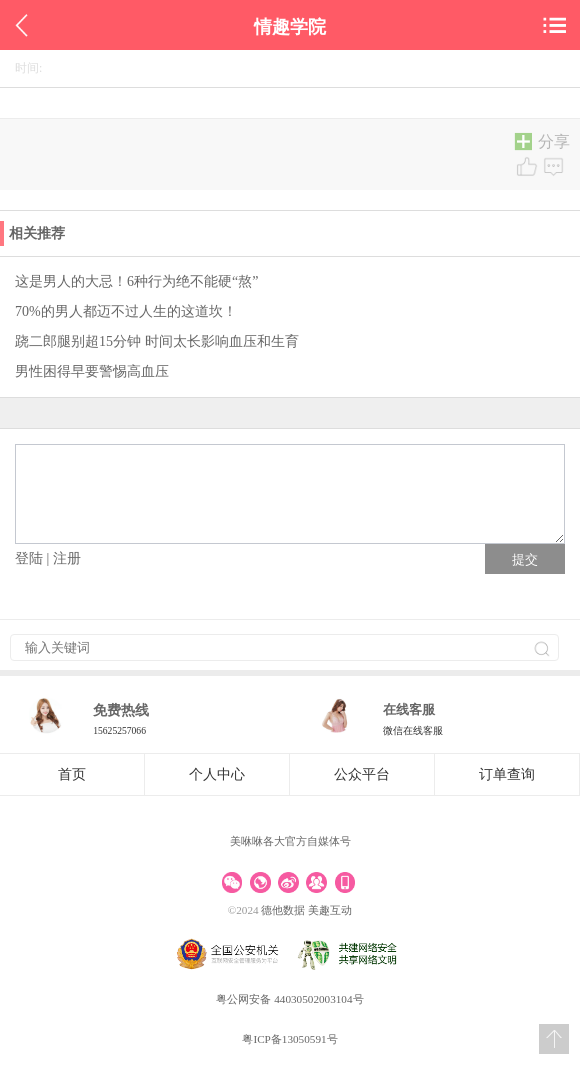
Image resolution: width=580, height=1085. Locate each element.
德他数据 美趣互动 (306, 910)
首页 (72, 774)
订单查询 (507, 774)
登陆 (29, 558)
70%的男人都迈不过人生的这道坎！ (126, 311)
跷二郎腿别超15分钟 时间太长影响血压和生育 (157, 341)
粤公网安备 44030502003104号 (289, 999)
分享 (539, 143)
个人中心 (217, 774)
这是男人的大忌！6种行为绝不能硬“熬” (136, 281)
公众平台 (362, 774)
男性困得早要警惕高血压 (92, 371)
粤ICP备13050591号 (289, 1039)
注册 (67, 558)
